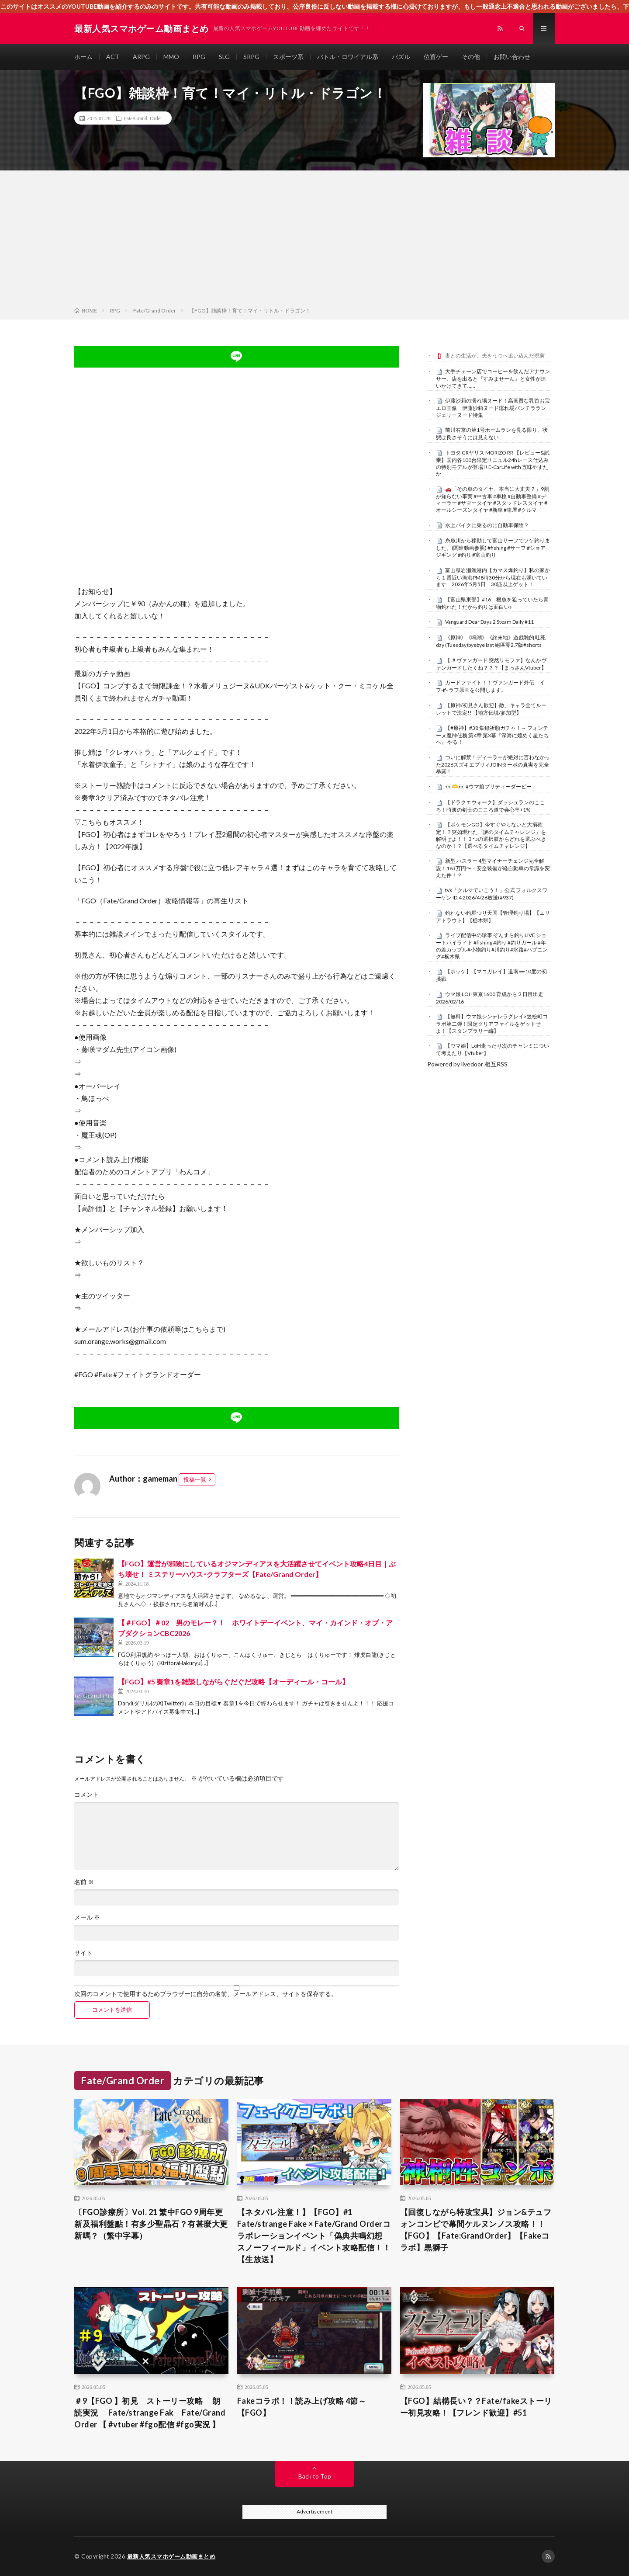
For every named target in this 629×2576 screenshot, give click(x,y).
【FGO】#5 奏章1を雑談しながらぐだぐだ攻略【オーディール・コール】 (233, 1681)
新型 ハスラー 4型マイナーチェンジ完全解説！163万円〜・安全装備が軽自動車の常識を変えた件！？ (493, 868)
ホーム (83, 56)
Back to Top (314, 2476)
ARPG (141, 56)
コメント (86, 1794)
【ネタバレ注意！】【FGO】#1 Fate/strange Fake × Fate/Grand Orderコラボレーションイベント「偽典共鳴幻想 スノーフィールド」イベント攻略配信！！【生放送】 (314, 2235)
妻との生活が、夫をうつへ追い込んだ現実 (495, 355)
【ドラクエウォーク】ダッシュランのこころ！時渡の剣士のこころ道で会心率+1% (490, 806)
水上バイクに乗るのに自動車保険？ (487, 525)
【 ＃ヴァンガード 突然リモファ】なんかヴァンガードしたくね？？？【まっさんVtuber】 (491, 664)
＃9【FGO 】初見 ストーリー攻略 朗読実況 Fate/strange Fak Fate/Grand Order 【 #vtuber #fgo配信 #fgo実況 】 (149, 2412)
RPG (199, 56)
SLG (224, 56)
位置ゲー (436, 56)
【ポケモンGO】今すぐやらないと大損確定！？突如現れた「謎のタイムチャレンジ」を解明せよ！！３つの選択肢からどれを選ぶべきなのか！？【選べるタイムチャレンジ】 (491, 835)
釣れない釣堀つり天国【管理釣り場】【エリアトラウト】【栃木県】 (493, 916)
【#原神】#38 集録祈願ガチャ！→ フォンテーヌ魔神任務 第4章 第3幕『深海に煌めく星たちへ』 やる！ (492, 735)
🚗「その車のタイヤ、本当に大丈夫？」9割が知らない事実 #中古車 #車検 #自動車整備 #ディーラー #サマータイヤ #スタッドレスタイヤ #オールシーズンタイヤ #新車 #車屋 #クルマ (492, 499)
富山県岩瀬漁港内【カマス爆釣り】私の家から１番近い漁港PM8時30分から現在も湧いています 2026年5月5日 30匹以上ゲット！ (493, 577)
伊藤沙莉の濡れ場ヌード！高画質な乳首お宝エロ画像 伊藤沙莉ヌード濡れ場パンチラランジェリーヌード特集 (493, 407)
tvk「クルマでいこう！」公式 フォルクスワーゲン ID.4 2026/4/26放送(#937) (491, 894)
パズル (401, 56)
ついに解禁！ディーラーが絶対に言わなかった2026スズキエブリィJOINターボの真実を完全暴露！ (493, 764)
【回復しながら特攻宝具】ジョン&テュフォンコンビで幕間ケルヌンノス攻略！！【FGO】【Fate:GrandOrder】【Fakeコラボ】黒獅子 (476, 2229)
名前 (84, 1882)
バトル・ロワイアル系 (347, 56)
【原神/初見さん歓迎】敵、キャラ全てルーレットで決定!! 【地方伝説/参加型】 (491, 709)
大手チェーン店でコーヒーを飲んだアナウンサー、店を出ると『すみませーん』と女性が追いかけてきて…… (493, 378)
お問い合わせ (512, 56)
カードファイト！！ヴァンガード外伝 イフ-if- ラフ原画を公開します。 (490, 686)
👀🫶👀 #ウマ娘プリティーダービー (488, 786)
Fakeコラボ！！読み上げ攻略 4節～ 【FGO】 (301, 2406)
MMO (171, 56)
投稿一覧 (194, 1479)
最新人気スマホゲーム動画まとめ (171, 2556)
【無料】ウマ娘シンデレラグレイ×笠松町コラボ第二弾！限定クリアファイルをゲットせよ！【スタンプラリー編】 (492, 1023)
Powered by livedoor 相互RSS (467, 1064)
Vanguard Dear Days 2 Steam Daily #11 (489, 621)
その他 (471, 56)
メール (87, 1917)
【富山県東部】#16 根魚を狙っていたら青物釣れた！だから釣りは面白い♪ (492, 603)
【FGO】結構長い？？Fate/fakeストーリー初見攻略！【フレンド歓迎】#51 (476, 2406)
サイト (83, 1953)
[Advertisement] (314, 240)
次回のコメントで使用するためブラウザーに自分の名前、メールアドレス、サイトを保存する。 (205, 1994)
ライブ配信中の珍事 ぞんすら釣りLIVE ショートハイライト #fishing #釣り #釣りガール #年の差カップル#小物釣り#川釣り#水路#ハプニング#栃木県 (492, 945)
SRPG (251, 56)
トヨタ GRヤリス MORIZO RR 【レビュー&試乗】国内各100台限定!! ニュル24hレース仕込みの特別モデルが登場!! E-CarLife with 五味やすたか (493, 463)
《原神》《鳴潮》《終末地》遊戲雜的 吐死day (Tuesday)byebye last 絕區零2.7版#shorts (491, 641)
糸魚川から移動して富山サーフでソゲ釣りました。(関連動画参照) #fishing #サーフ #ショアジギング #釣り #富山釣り (493, 547)
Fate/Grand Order (143, 118)
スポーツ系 (288, 56)
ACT (112, 56)
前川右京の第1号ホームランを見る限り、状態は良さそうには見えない (492, 434)
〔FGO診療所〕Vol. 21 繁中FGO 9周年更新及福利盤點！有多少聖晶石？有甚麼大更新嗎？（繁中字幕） (151, 2223)
